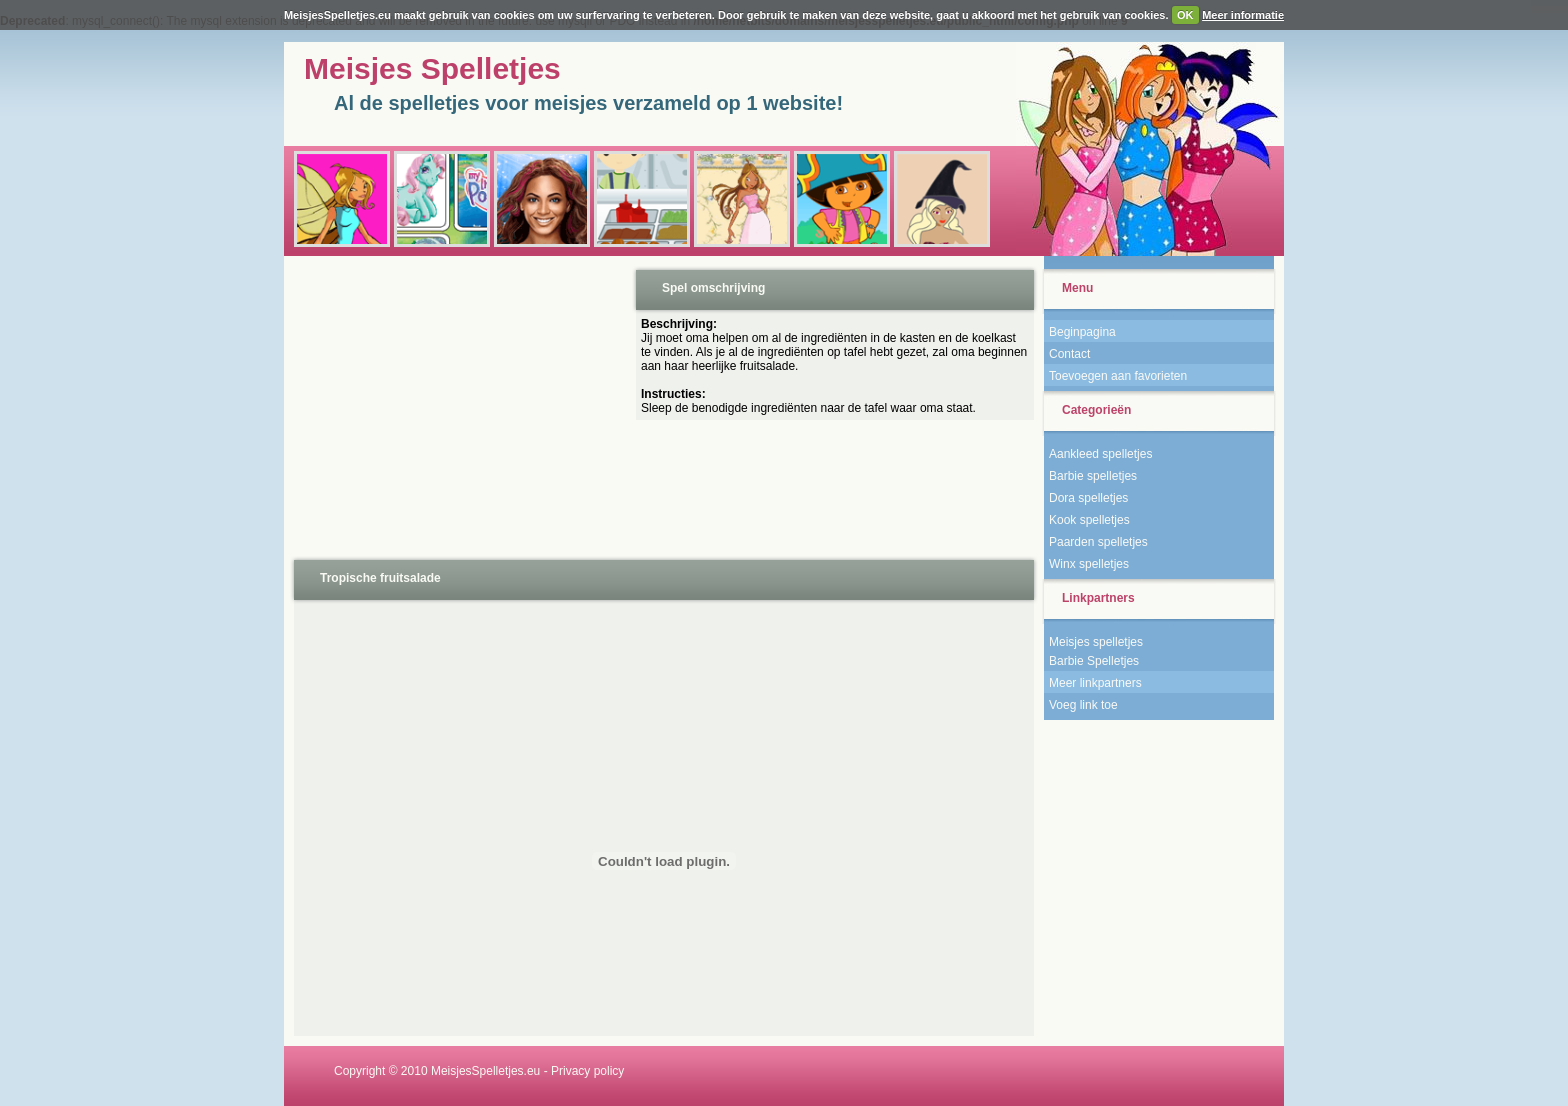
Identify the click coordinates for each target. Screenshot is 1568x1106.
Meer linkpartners (1095, 683)
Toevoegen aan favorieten (1118, 376)
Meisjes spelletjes (1096, 642)
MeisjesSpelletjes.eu (485, 1071)
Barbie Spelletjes (1094, 661)
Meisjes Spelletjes (432, 68)
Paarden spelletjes (1098, 542)
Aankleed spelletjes (1100, 454)
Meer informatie (1243, 15)
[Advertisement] (458, 406)
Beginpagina (1082, 332)
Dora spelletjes (1088, 498)
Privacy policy (587, 1071)
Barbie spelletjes (1093, 476)
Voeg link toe (1083, 705)
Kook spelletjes (1089, 520)
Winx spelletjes (1089, 564)
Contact (1069, 354)
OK (1185, 15)
